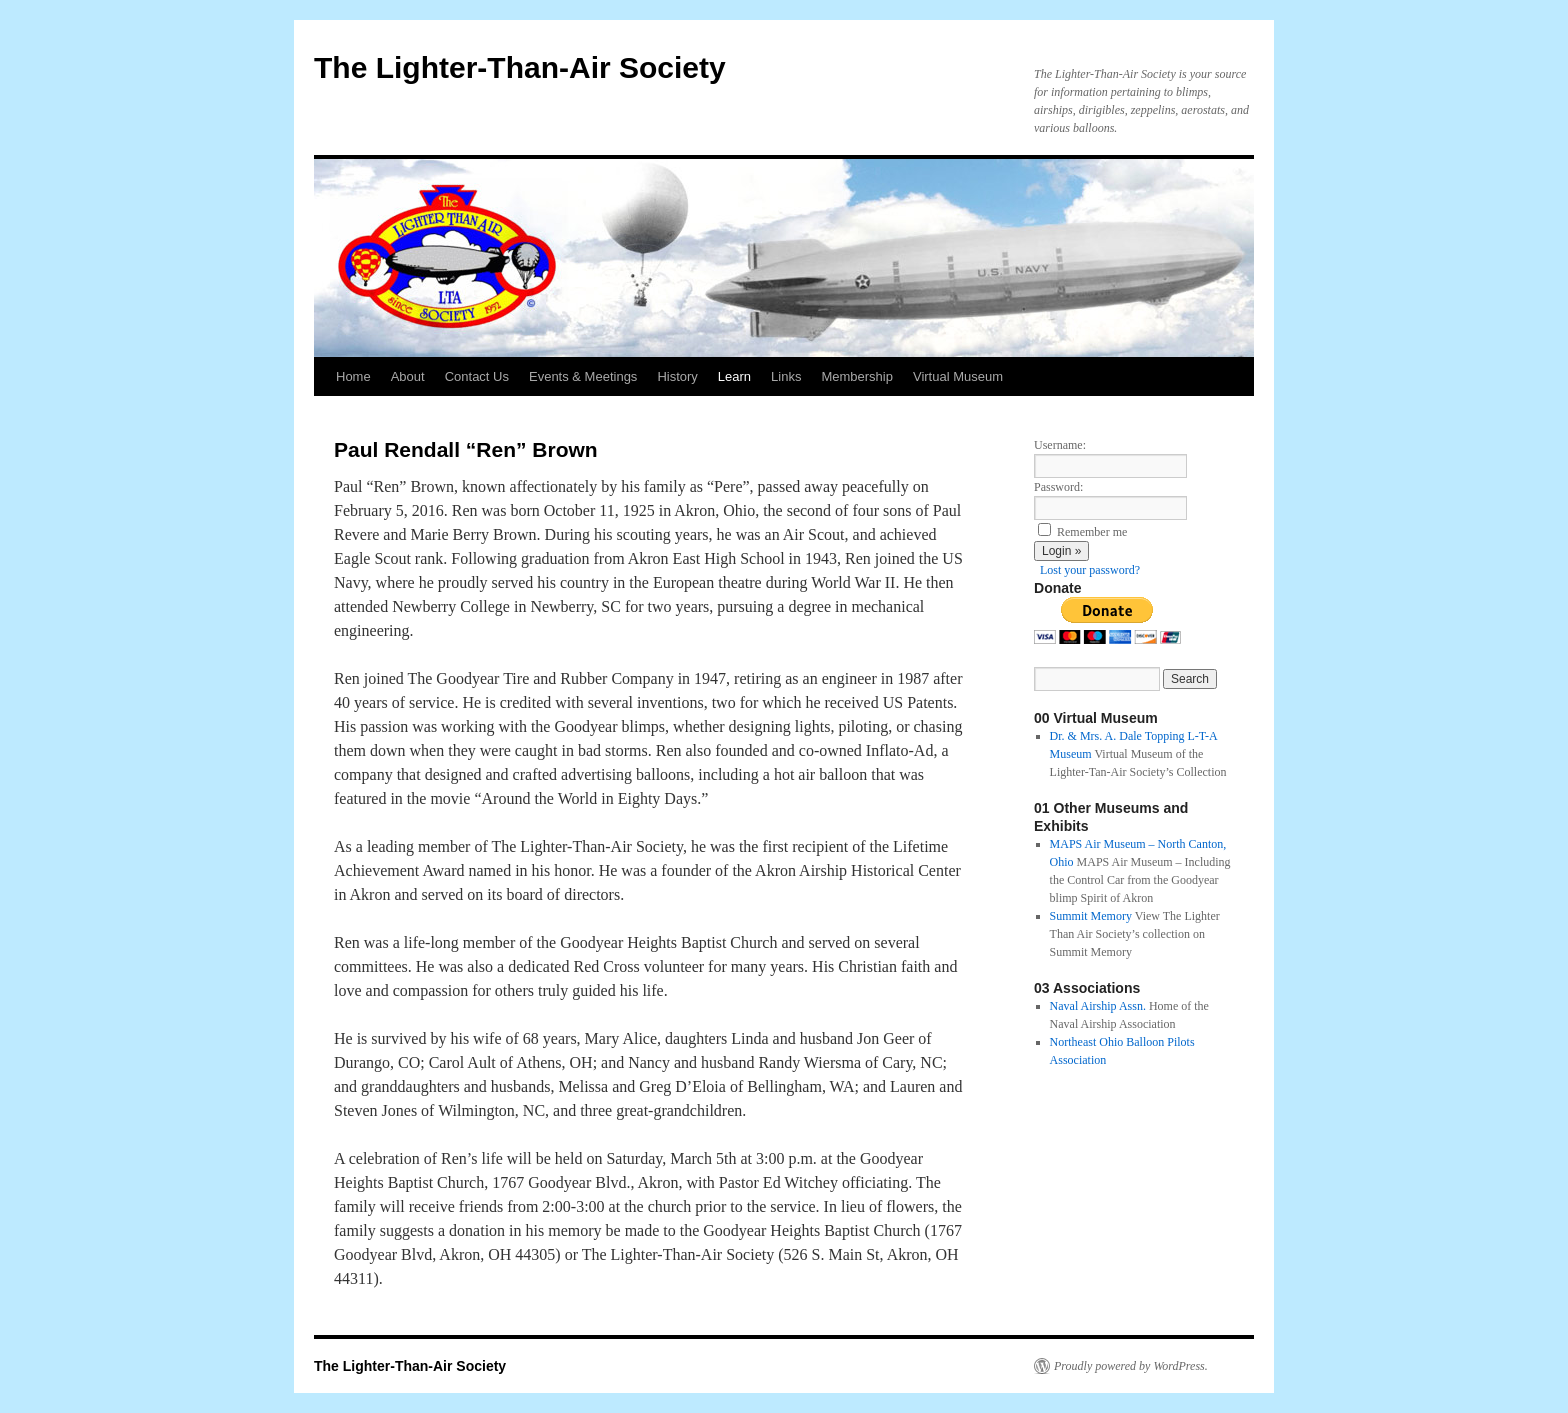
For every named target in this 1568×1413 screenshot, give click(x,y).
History (677, 376)
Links (786, 376)
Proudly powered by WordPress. (1131, 1366)
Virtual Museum (958, 376)
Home (353, 376)
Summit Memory (1091, 916)
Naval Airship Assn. (1098, 1006)
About (408, 376)
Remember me (1092, 532)
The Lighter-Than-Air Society (520, 67)
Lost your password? (1090, 570)
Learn (734, 376)
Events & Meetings (583, 376)
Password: (1058, 487)
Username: (1060, 445)
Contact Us (477, 376)
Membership (857, 376)
